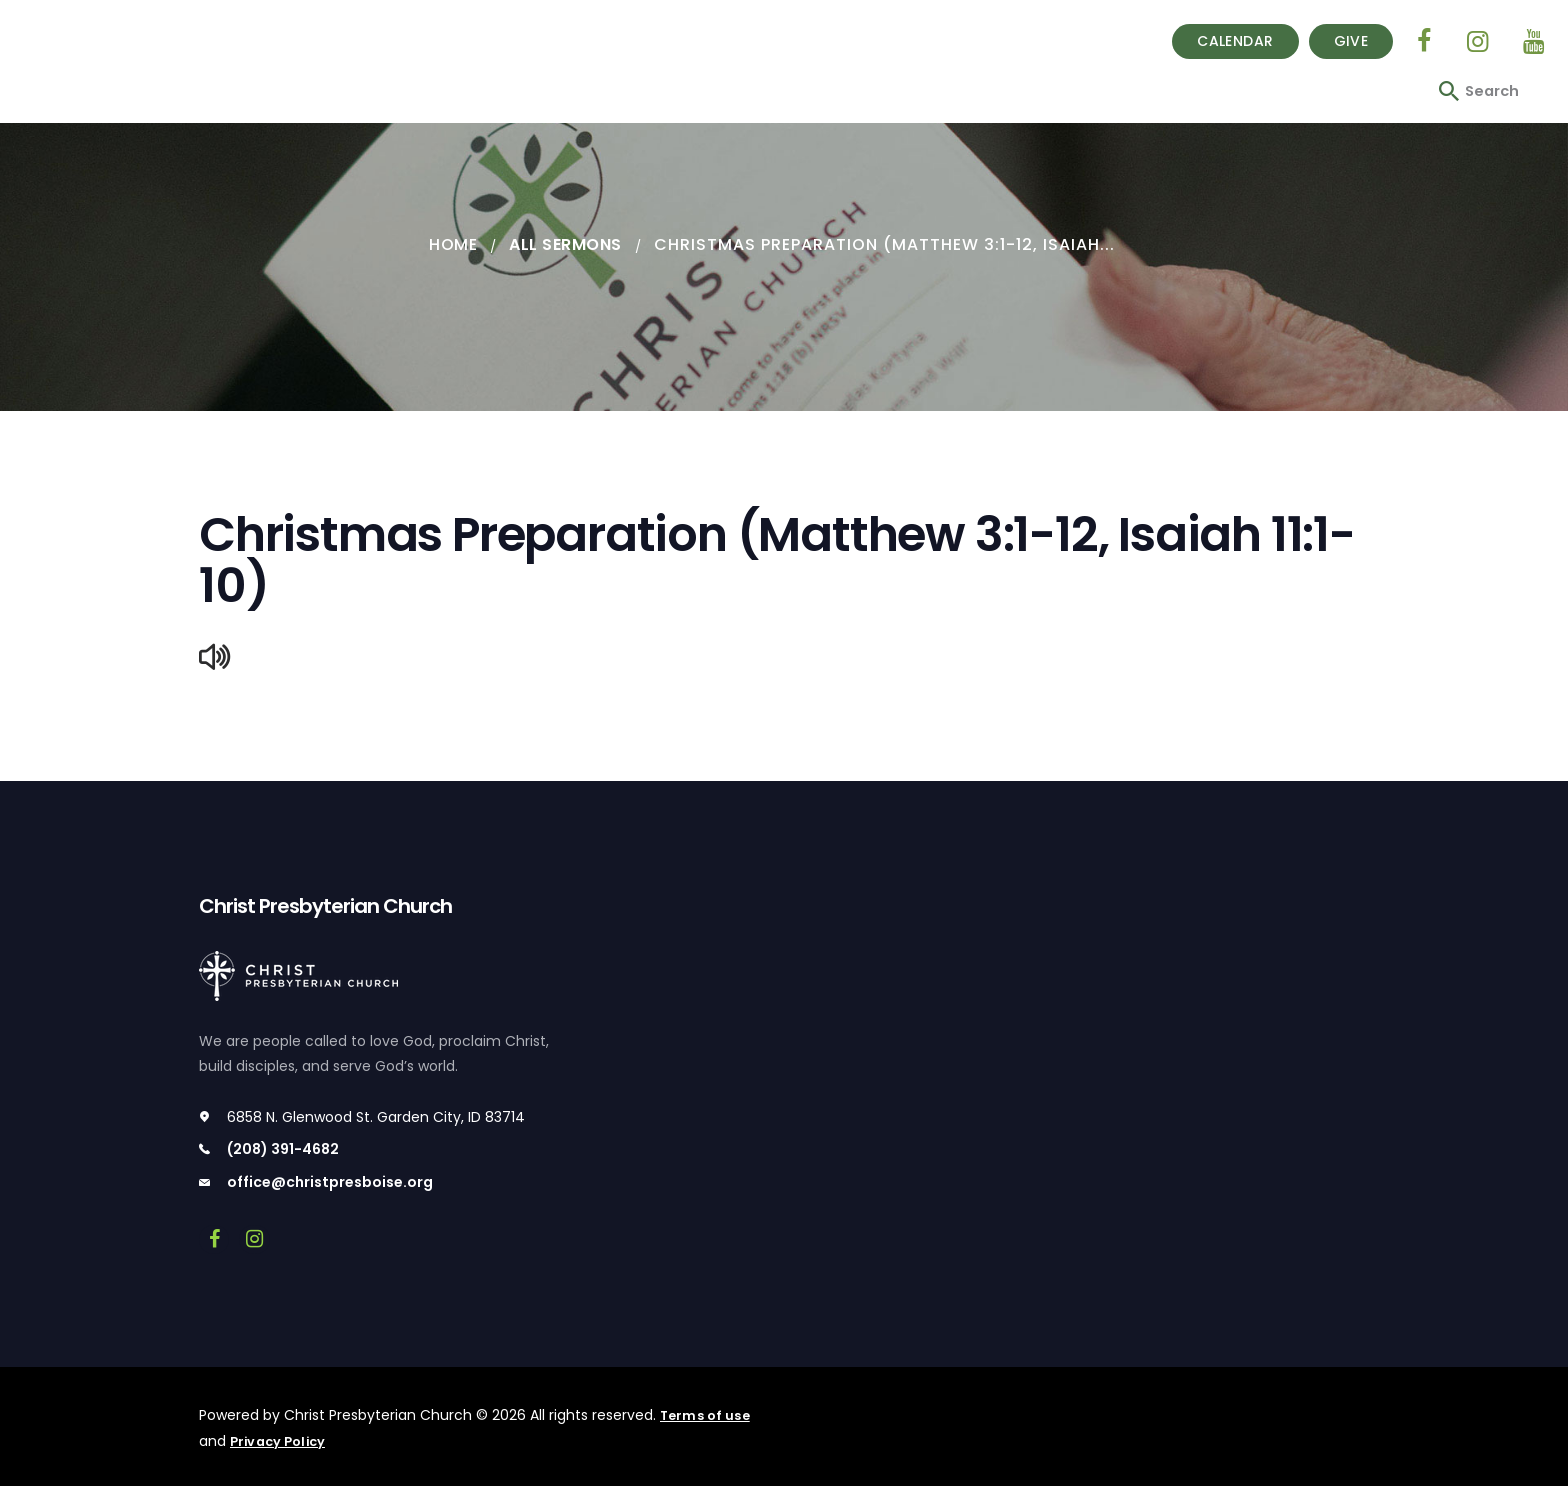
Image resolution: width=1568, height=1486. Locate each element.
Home (451, 244)
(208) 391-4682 (283, 1151)
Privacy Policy (280, 1442)
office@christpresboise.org (330, 1184)
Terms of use (707, 1417)
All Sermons (567, 244)
